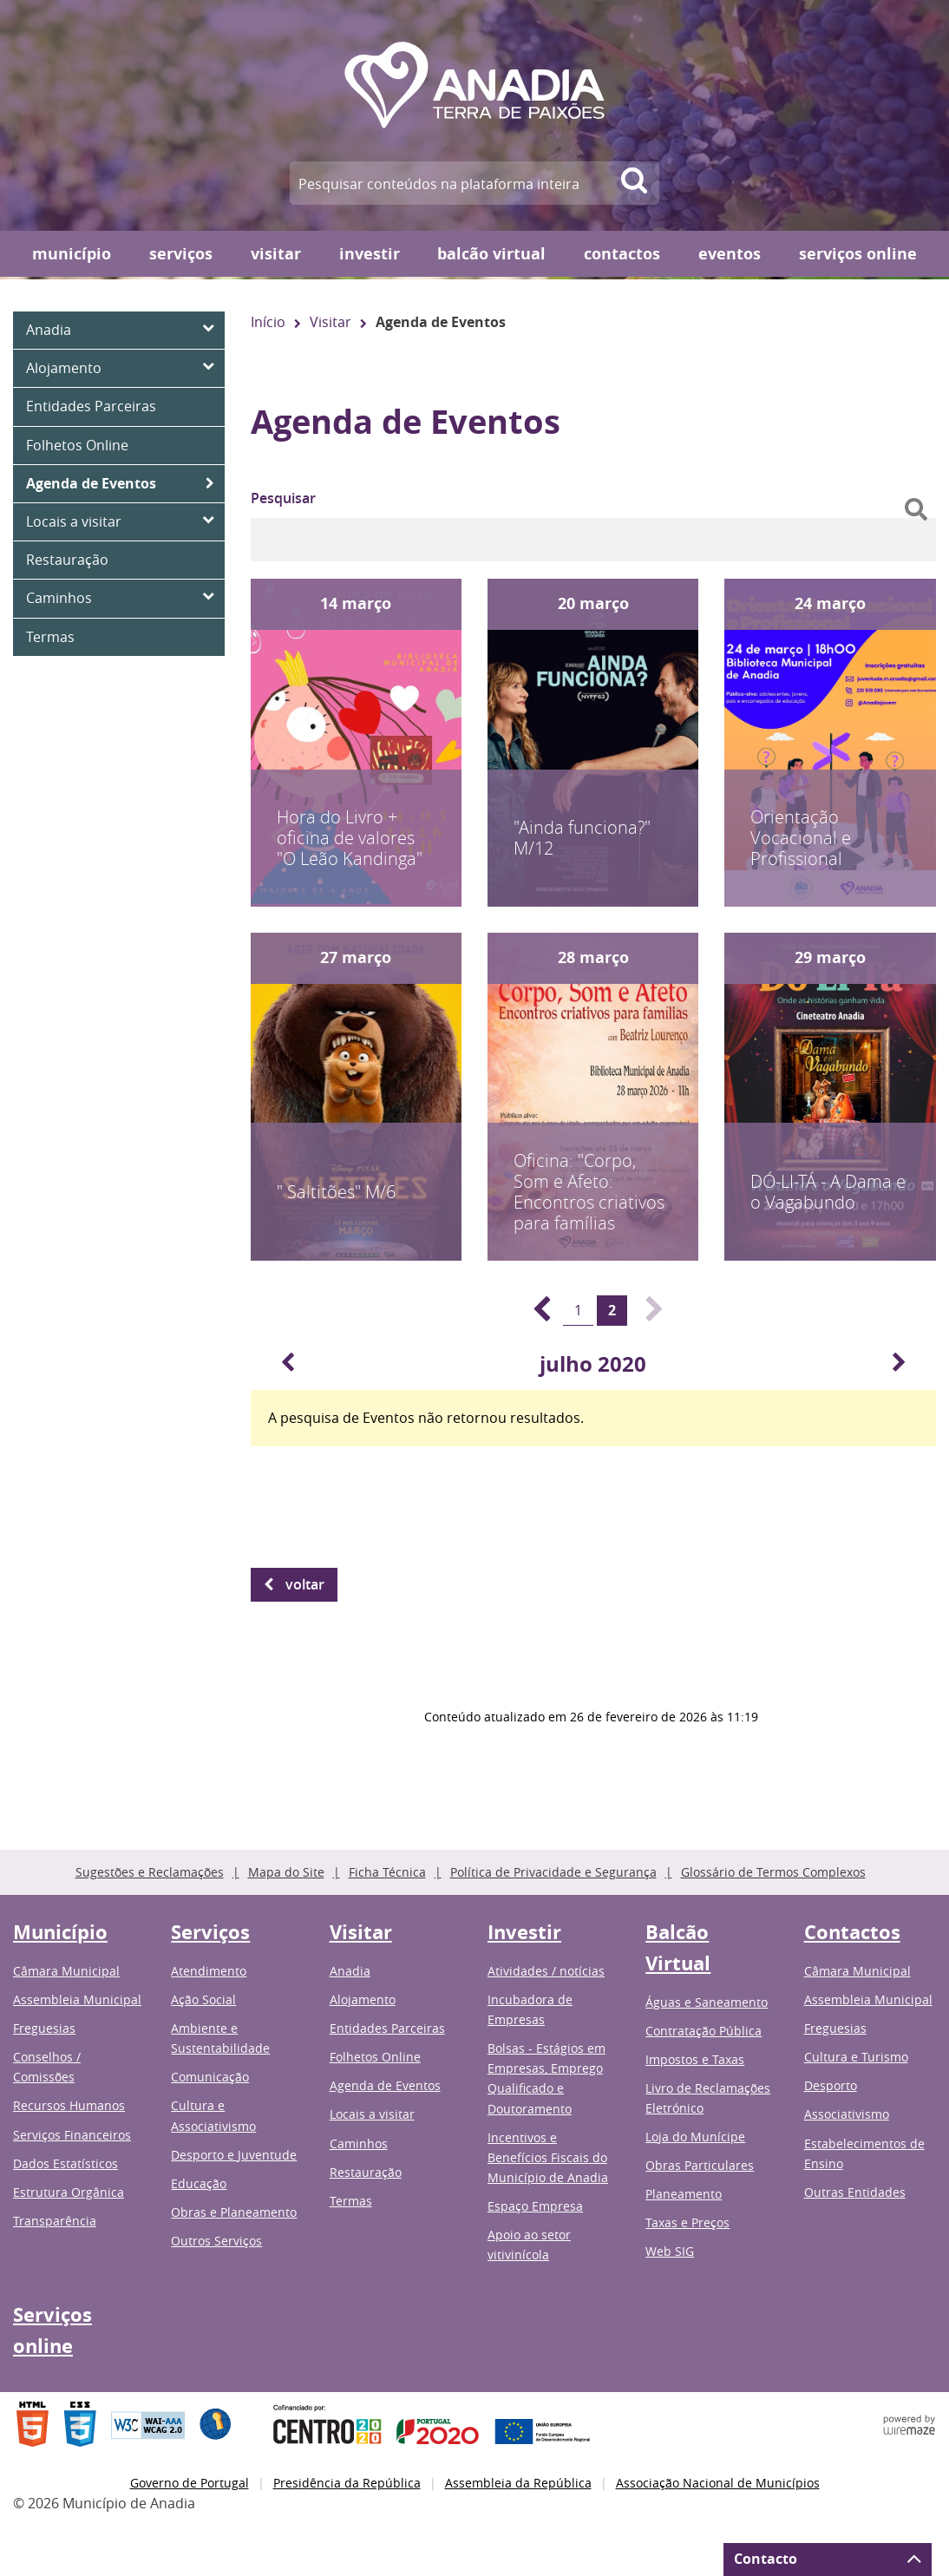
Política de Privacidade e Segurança (553, 1872)
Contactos (622, 254)
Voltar (304, 1584)
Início (268, 321)
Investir (369, 254)
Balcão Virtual (491, 254)
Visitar (276, 254)
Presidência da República (347, 2482)
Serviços (181, 254)
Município (71, 254)
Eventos (729, 254)
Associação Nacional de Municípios (718, 2482)
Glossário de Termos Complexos (773, 1872)
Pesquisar (283, 498)
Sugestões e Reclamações (149, 1872)
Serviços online (858, 254)
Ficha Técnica (387, 1872)
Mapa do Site (286, 1872)
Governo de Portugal (189, 2482)
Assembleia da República (518, 2482)
